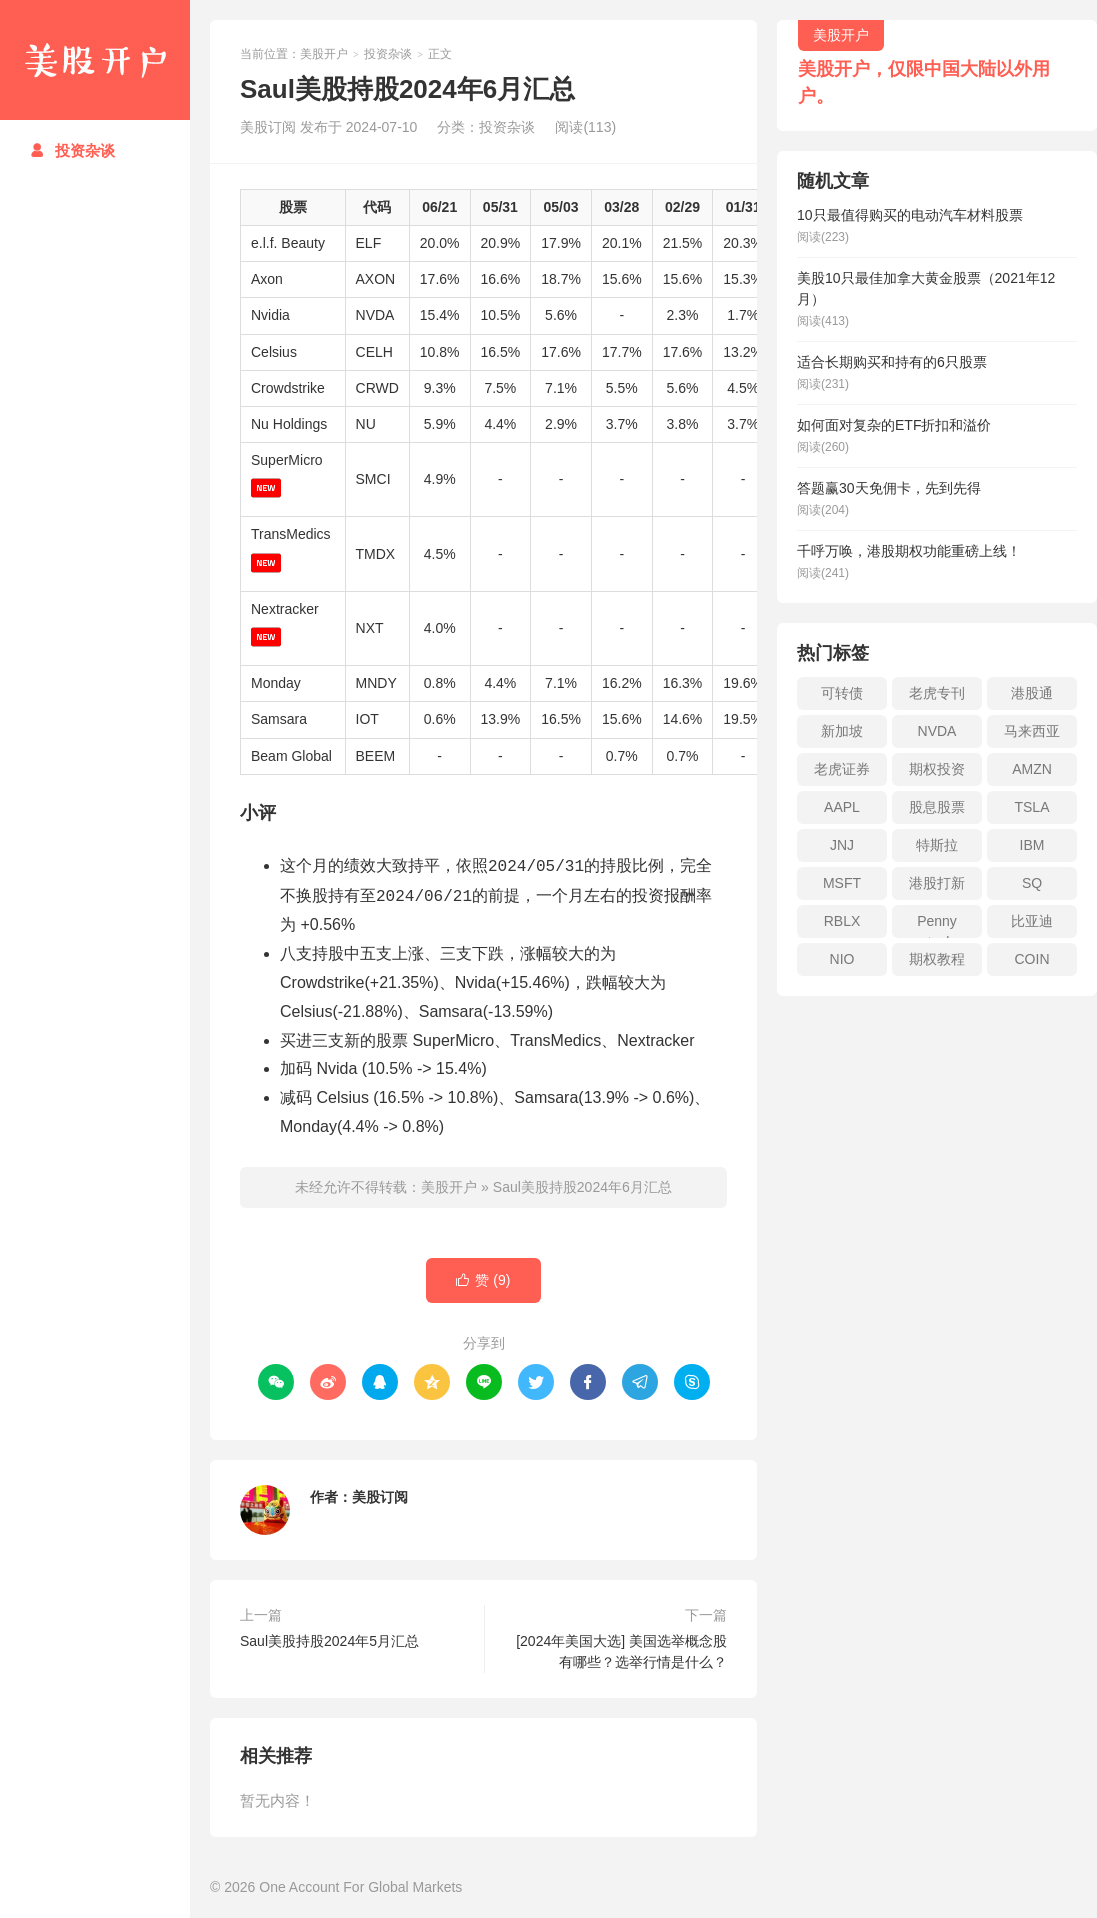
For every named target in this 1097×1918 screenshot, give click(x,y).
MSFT (842, 883)
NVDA (937, 731)
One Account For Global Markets (360, 1887)
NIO (842, 959)
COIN (1032, 959)
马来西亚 (1032, 731)
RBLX (842, 921)
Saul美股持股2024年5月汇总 (329, 1641)
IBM (1032, 845)
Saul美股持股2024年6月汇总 (582, 1187)
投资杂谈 (72, 150)
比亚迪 (1032, 921)
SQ (1032, 883)
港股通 (1032, 693)
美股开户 (95, 60)
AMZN (1032, 769)
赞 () (483, 1280)
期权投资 (937, 769)
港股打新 (937, 883)
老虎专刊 (937, 693)
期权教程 (937, 959)
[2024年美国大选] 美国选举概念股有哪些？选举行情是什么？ (621, 1651)
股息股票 (937, 807)
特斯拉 (937, 845)
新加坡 (842, 731)
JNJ (842, 845)
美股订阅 (380, 1497)
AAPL (842, 807)
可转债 (842, 693)
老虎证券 (842, 769)
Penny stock (937, 925)
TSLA (1031, 807)
